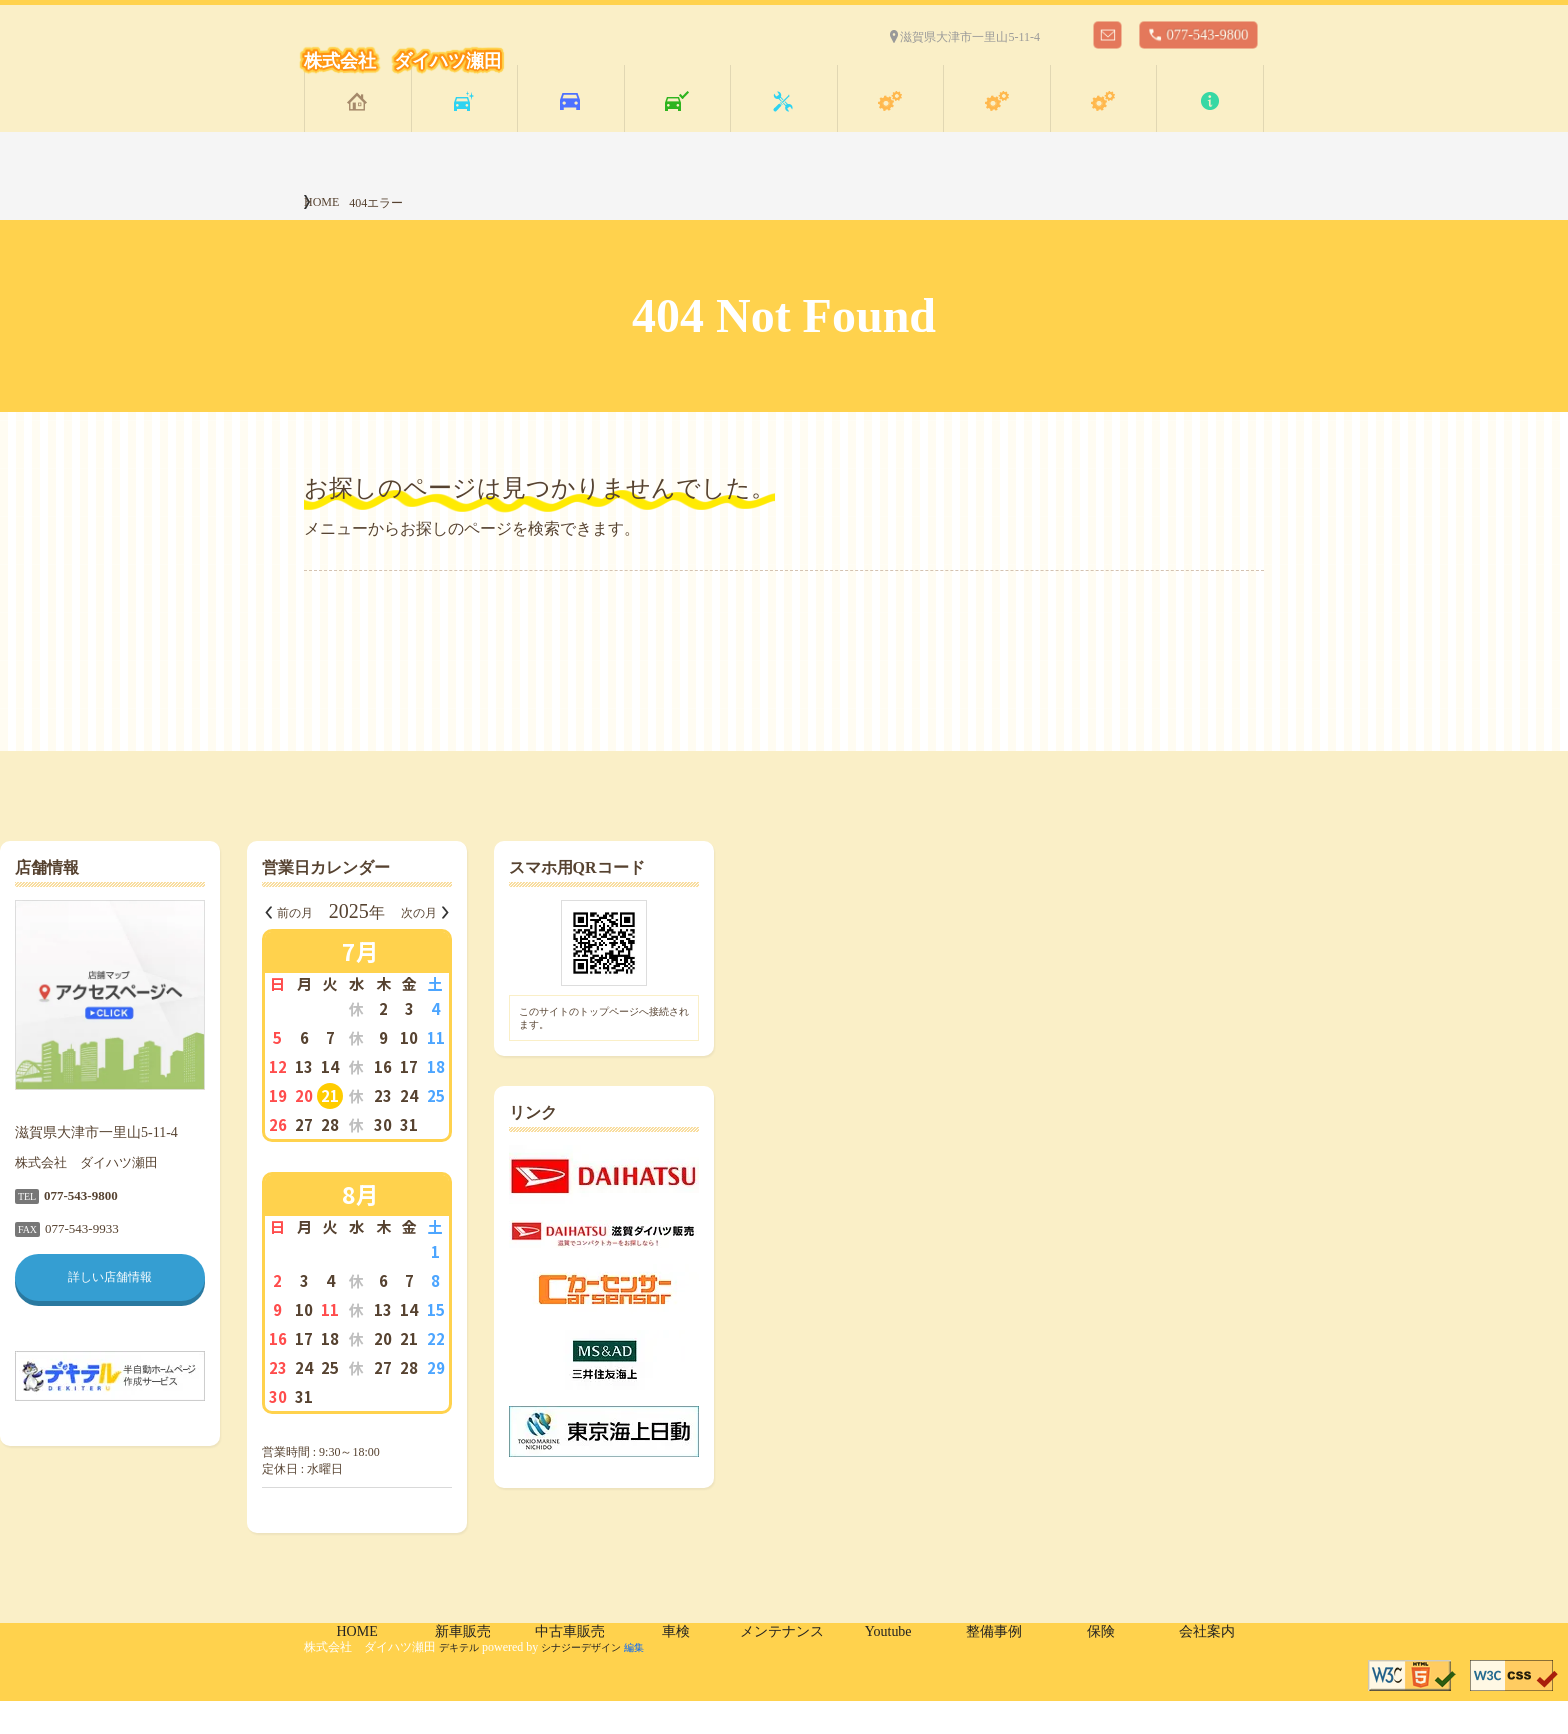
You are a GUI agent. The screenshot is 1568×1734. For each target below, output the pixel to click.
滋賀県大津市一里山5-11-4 (970, 37)
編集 (660, 1680)
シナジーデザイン (597, 1680)
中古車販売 (570, 128)
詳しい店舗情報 (414, 1310)
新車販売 (464, 128)
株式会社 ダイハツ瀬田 (403, 61)
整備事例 (997, 128)
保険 (1103, 128)
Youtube (890, 127)
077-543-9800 (1208, 34)
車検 (677, 128)
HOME (357, 127)
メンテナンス (783, 128)
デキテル (463, 1680)
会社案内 (1210, 128)
